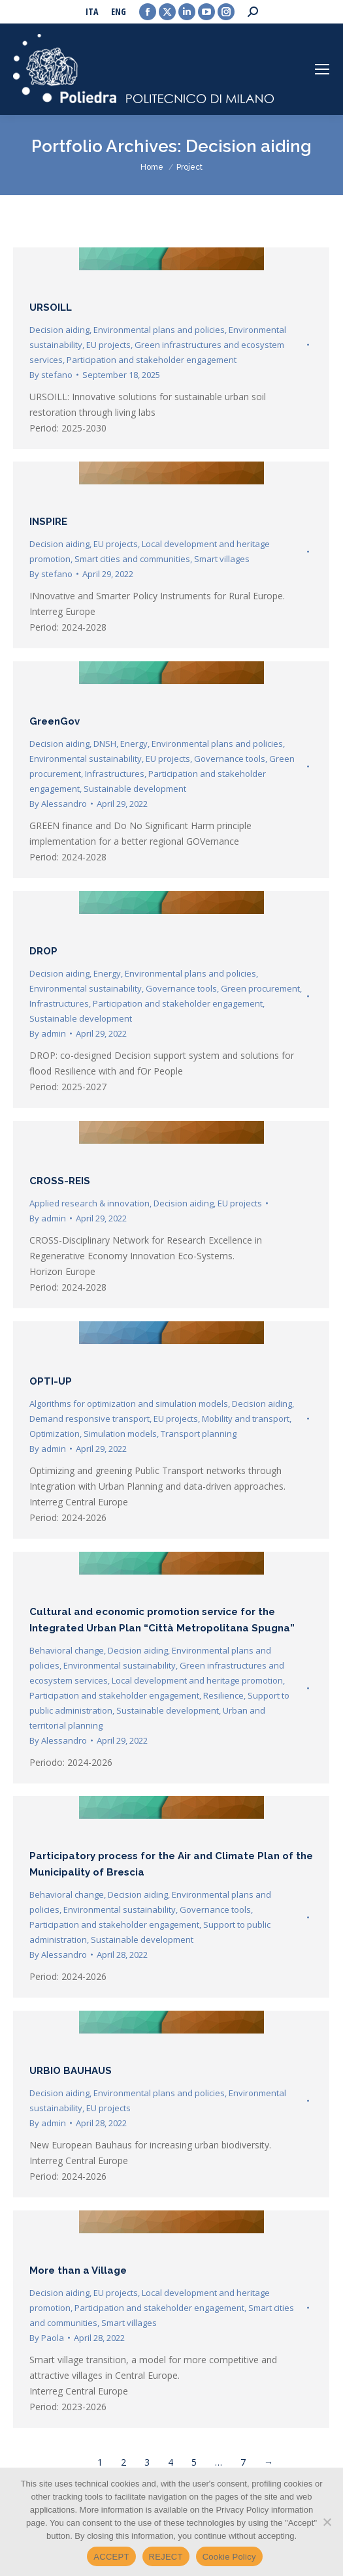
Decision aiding (59, 330)
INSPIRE (48, 521)
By (51, 375)
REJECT (166, 2557)
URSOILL (50, 307)
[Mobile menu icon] (322, 69)
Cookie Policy (229, 2557)
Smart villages (222, 559)
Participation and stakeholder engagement (152, 360)
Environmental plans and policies (159, 330)
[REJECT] (326, 2521)
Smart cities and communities (132, 559)
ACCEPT (111, 2557)
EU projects (108, 345)
